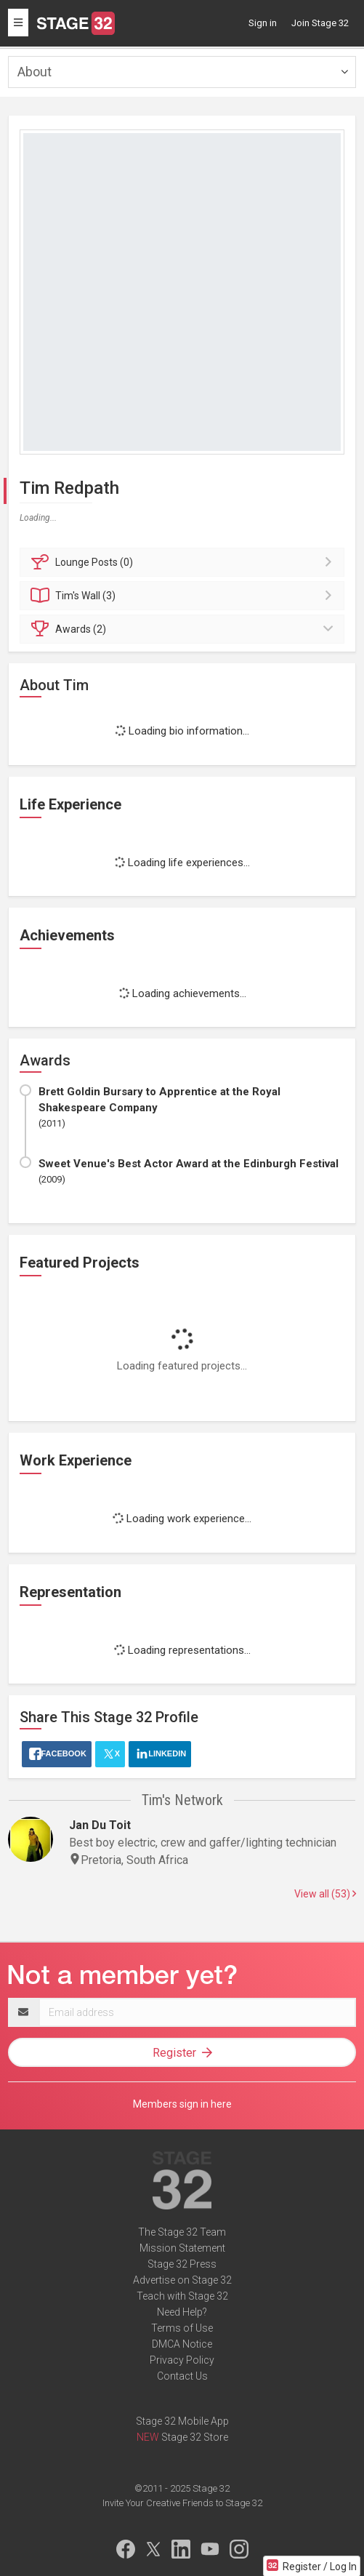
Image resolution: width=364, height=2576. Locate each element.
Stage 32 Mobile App (182, 2421)
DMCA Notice (182, 2344)
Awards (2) (184, 629)
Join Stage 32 (320, 22)
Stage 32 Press (182, 2264)
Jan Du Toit (100, 1825)
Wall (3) (184, 595)
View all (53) (325, 1894)
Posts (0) (184, 562)
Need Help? (182, 2312)
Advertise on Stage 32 (182, 2280)
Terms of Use (182, 2328)
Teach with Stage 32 (182, 2296)
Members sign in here (182, 2104)
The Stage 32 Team (182, 2232)
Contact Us (182, 2376)
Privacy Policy (182, 2360)
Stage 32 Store (194, 2437)
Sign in (262, 22)
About (34, 71)
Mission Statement (182, 2248)
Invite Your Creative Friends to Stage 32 (182, 2502)
